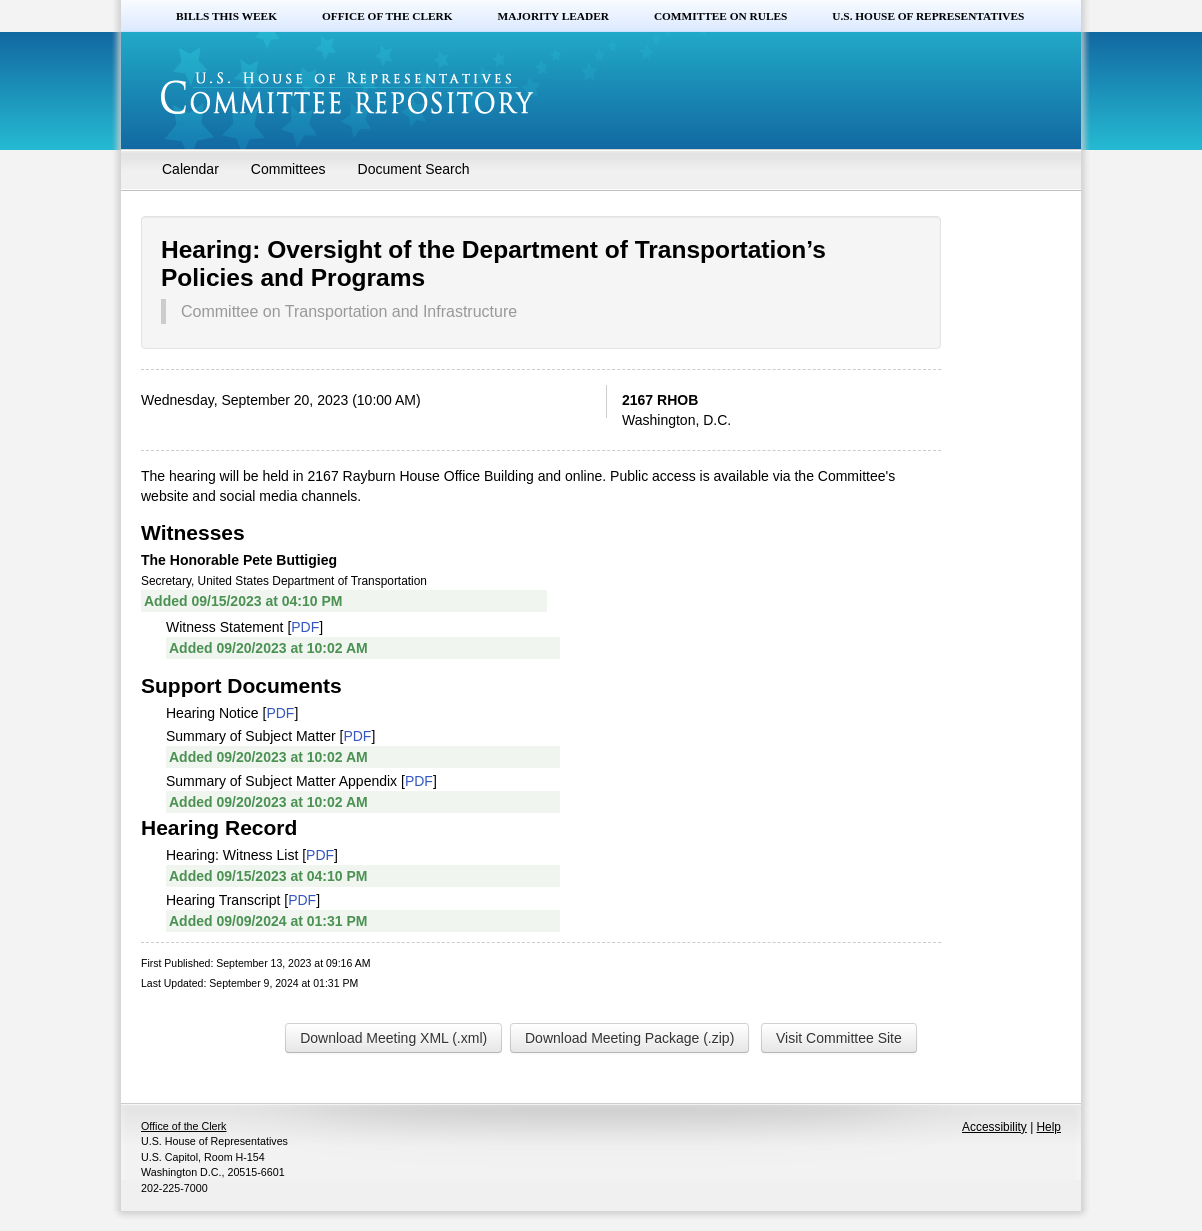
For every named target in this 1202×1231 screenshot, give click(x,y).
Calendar (190, 169)
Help (1049, 1127)
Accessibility (994, 1127)
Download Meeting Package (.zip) (629, 1038)
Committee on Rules (720, 16)
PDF (305, 627)
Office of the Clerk (387, 16)
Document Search (414, 169)
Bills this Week (226, 16)
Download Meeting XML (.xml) (393, 1038)
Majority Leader (553, 16)
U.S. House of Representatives (928, 16)
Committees (288, 169)
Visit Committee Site (839, 1038)
